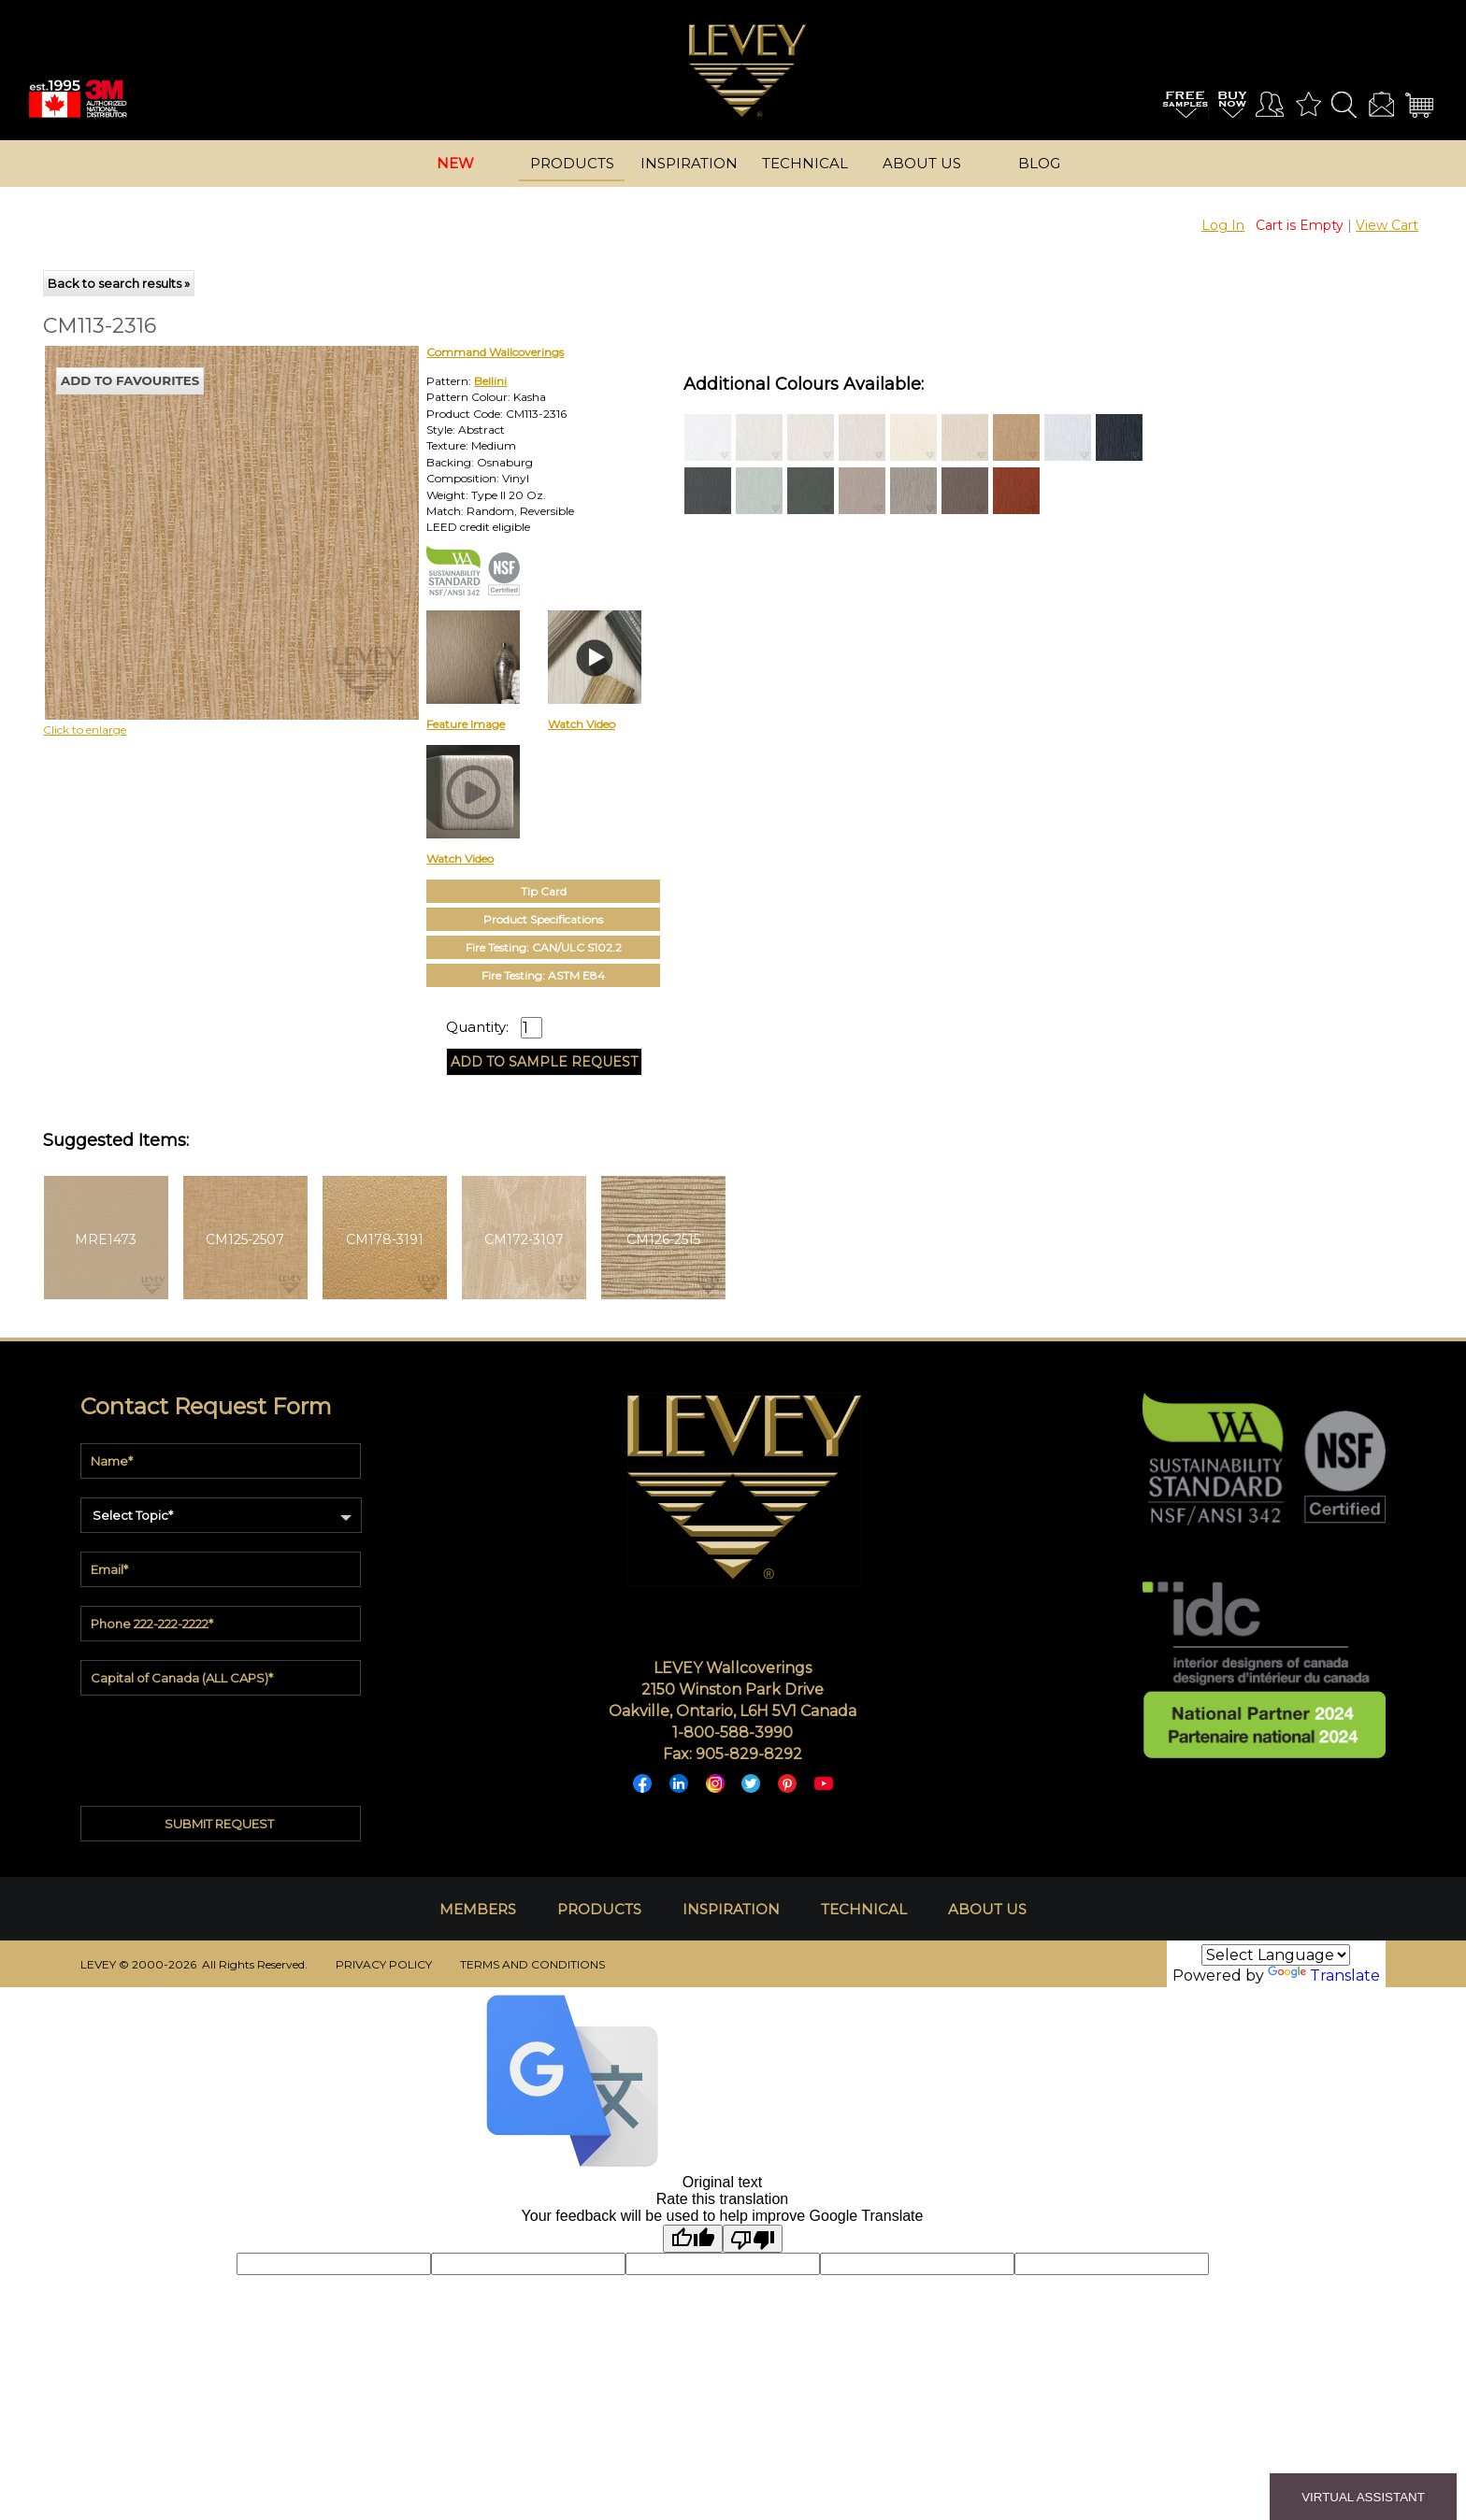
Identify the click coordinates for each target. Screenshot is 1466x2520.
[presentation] (222, 1746)
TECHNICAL (864, 1909)
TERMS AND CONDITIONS (532, 1964)
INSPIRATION (731, 1909)
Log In (1222, 225)
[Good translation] (693, 2239)
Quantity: (477, 1027)
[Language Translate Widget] (1275, 1955)
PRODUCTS (599, 1909)
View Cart (1387, 225)
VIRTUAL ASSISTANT (1363, 2497)
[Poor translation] (753, 2239)
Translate (1324, 1975)
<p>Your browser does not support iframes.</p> (198, 509)
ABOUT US (987, 1909)
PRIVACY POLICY (384, 1964)
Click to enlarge (84, 730)
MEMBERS (477, 1909)
